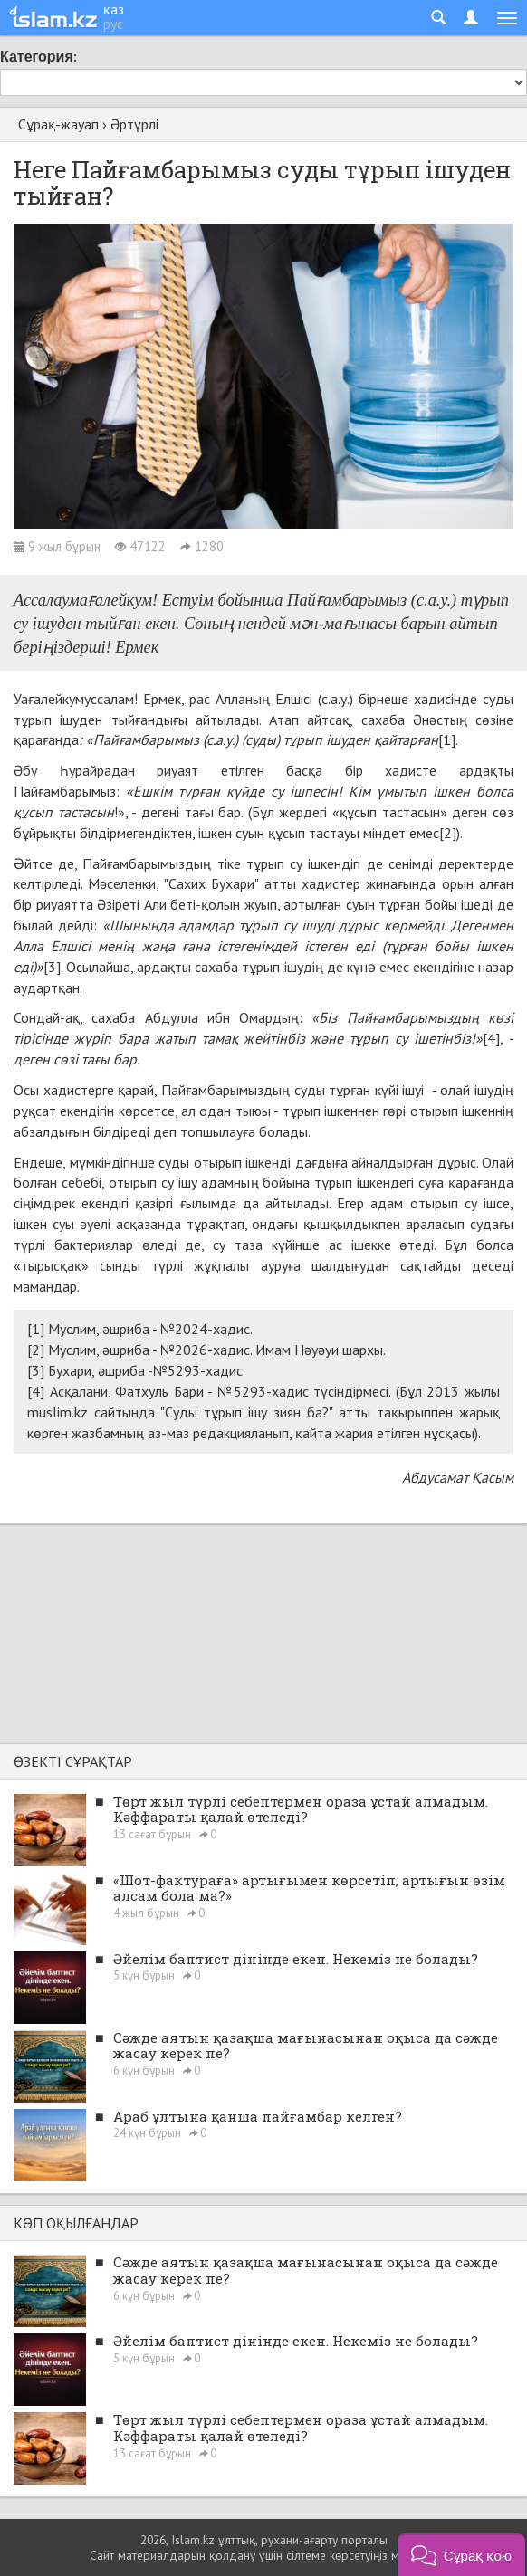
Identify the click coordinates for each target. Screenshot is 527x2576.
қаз (113, 9)
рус (113, 23)
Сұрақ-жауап (58, 124)
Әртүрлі (134, 124)
